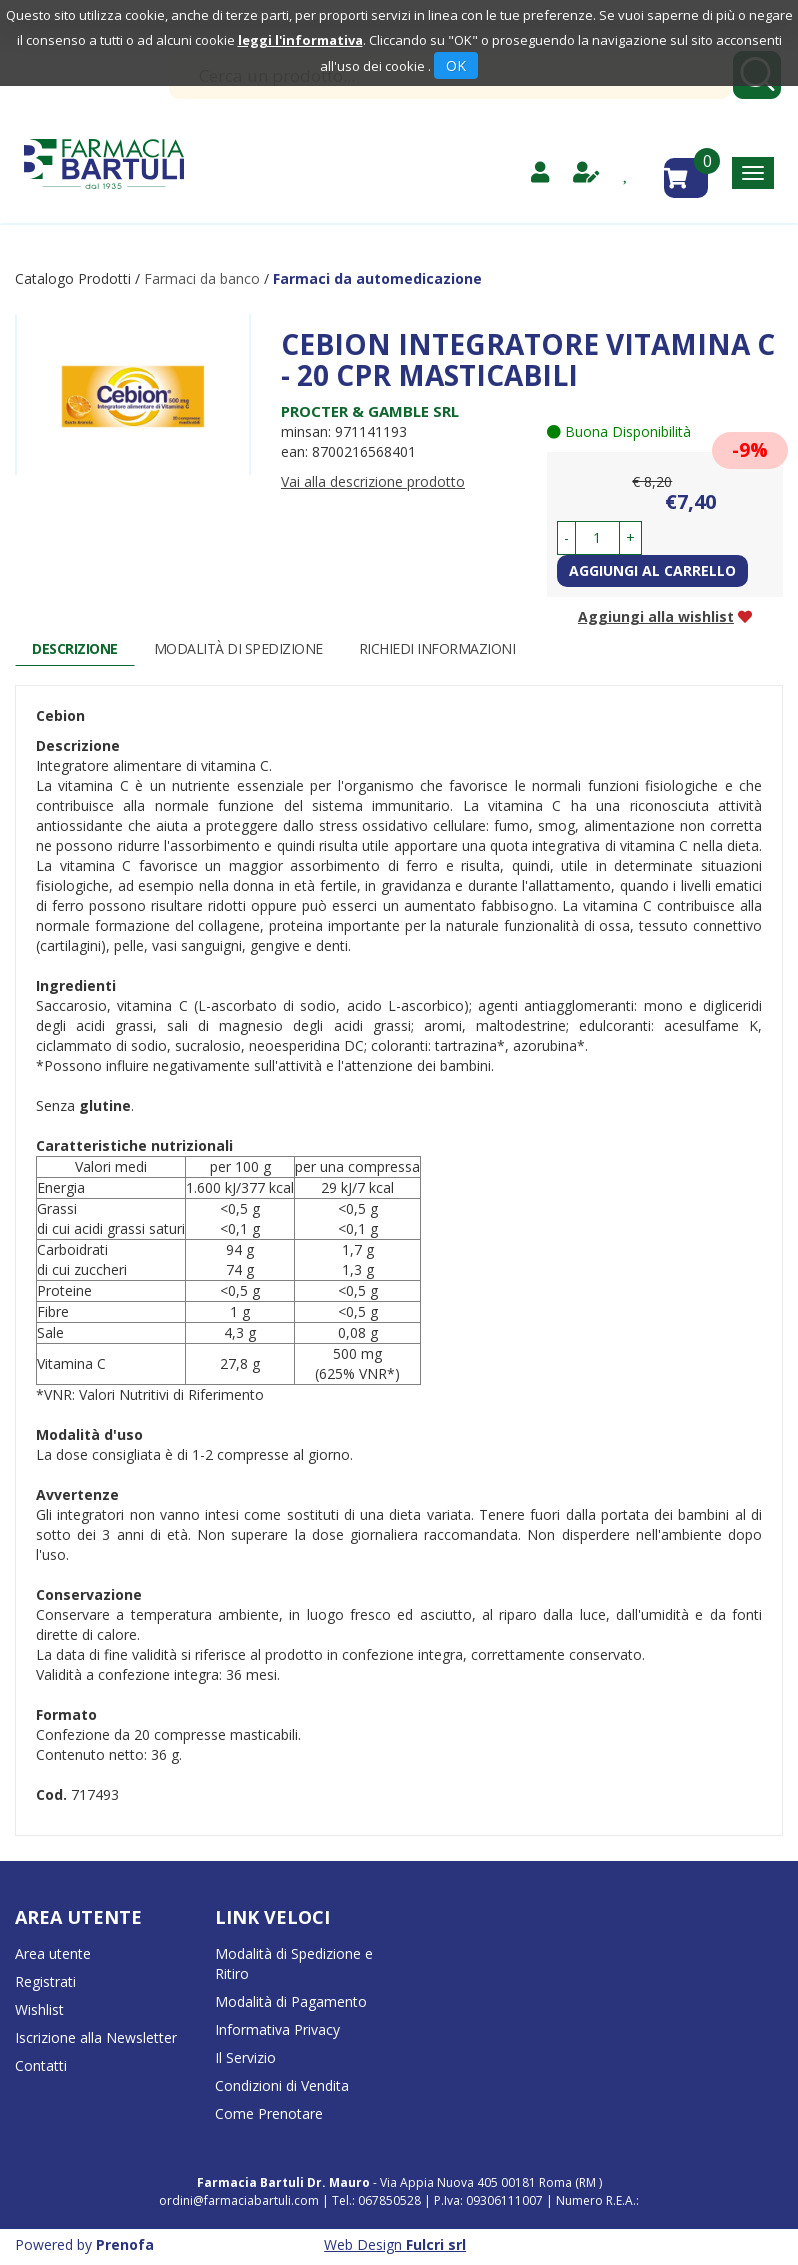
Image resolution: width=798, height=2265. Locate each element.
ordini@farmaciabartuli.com (239, 2200)
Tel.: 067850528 (378, 2200)
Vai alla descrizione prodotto (373, 481)
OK (456, 65)
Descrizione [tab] (75, 648)
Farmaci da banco (202, 278)
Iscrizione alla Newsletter (96, 2037)
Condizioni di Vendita (282, 2085)
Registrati (45, 1981)
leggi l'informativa (300, 40)
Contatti (41, 2065)
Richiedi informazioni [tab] (437, 648)
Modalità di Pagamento (291, 2001)
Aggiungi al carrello (652, 570)
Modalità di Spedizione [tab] (238, 648)
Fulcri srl (436, 2244)
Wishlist (39, 2009)
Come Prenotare (269, 2113)
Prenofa (125, 2244)
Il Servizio (245, 2057)
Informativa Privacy (277, 2029)
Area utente (53, 1953)
